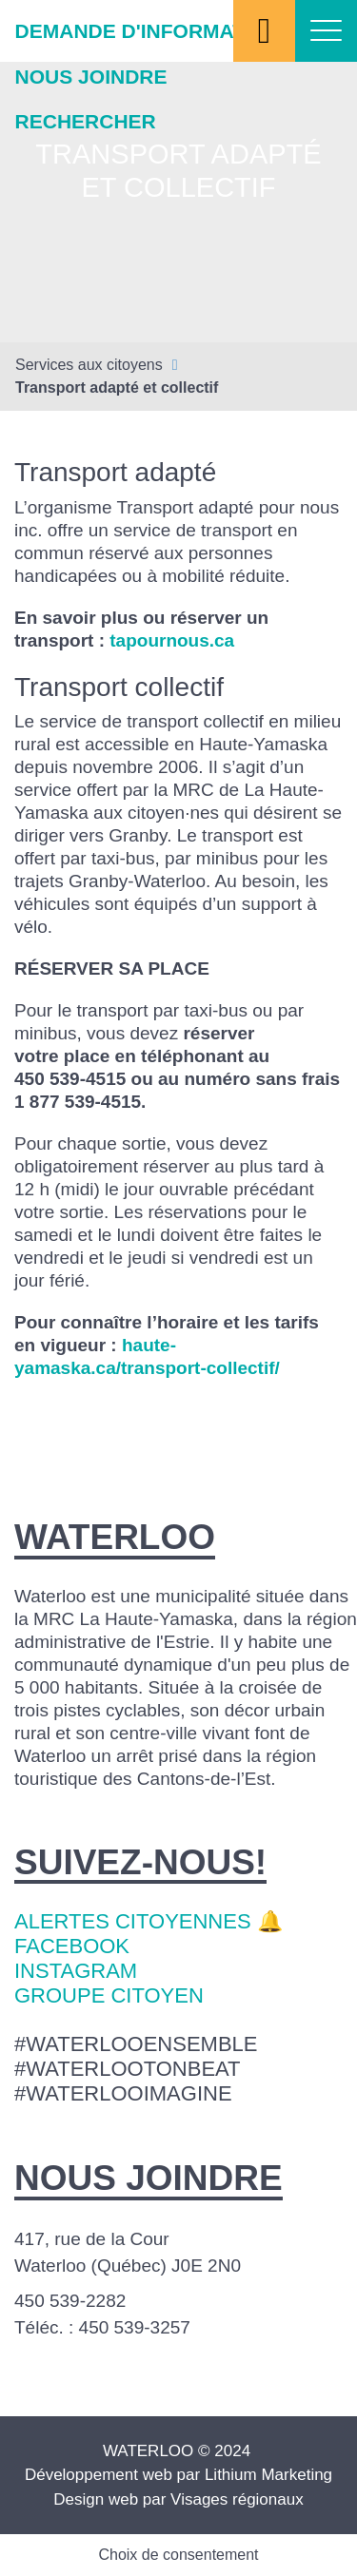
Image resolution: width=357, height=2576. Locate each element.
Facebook (71, 1946)
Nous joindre (91, 76)
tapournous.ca (171, 640)
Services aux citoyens (89, 365)
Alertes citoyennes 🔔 (148, 1921)
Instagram (75, 1971)
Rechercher (85, 121)
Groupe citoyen (109, 1995)
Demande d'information (148, 31)
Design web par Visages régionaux (178, 2499)
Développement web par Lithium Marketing (178, 2475)
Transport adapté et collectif (116, 387)
